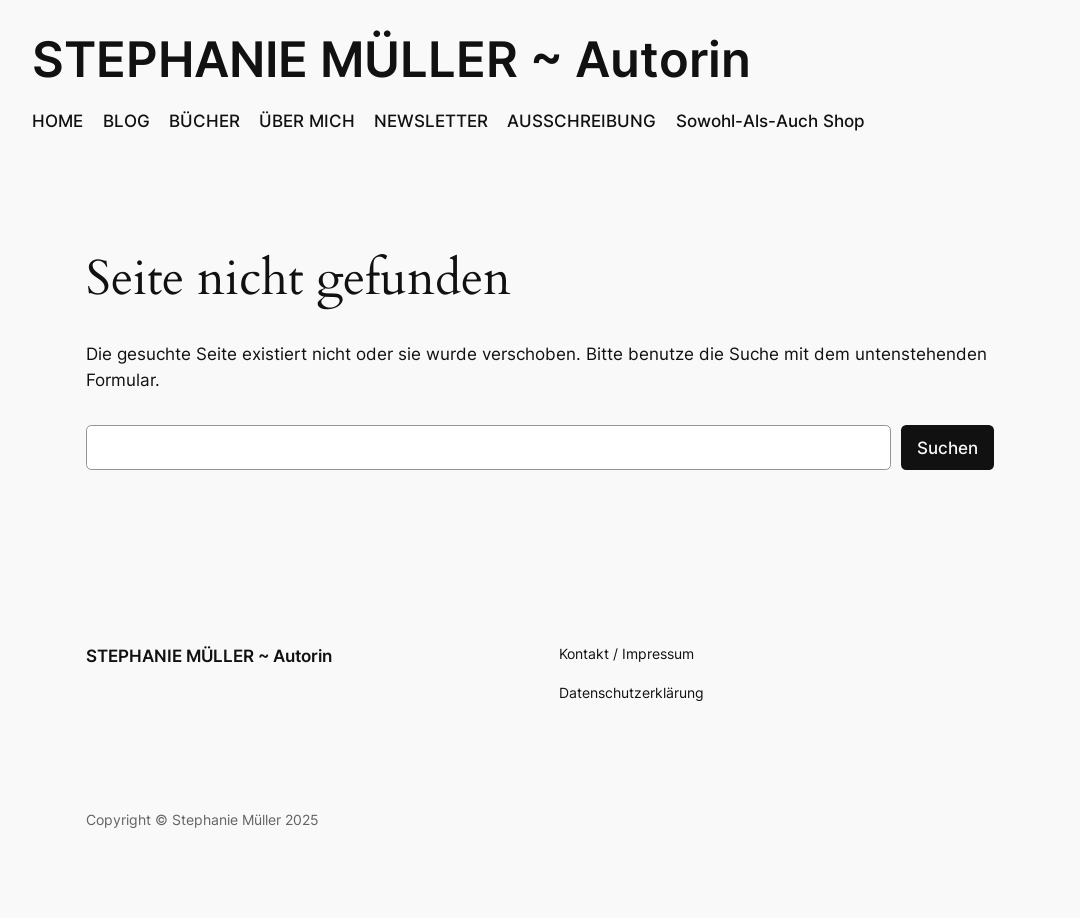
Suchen (947, 448)
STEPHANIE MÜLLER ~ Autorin (391, 59)
